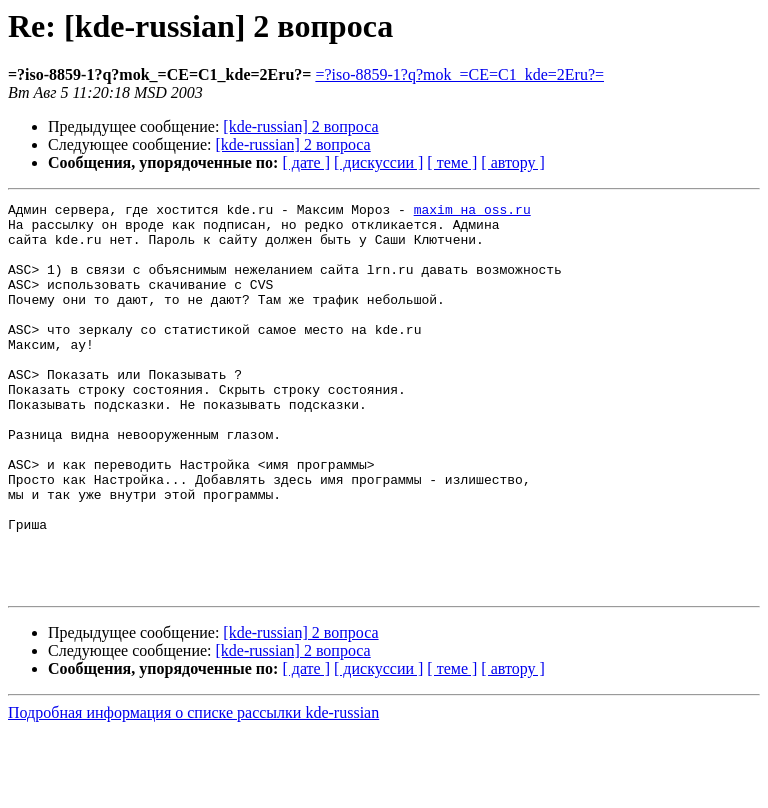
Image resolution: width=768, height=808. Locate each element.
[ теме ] (452, 162)
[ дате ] (306, 162)
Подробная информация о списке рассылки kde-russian (193, 790)
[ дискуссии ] (378, 162)
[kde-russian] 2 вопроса (300, 126)
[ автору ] (512, 162)
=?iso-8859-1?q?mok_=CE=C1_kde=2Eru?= (459, 74)
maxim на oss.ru (472, 212)
